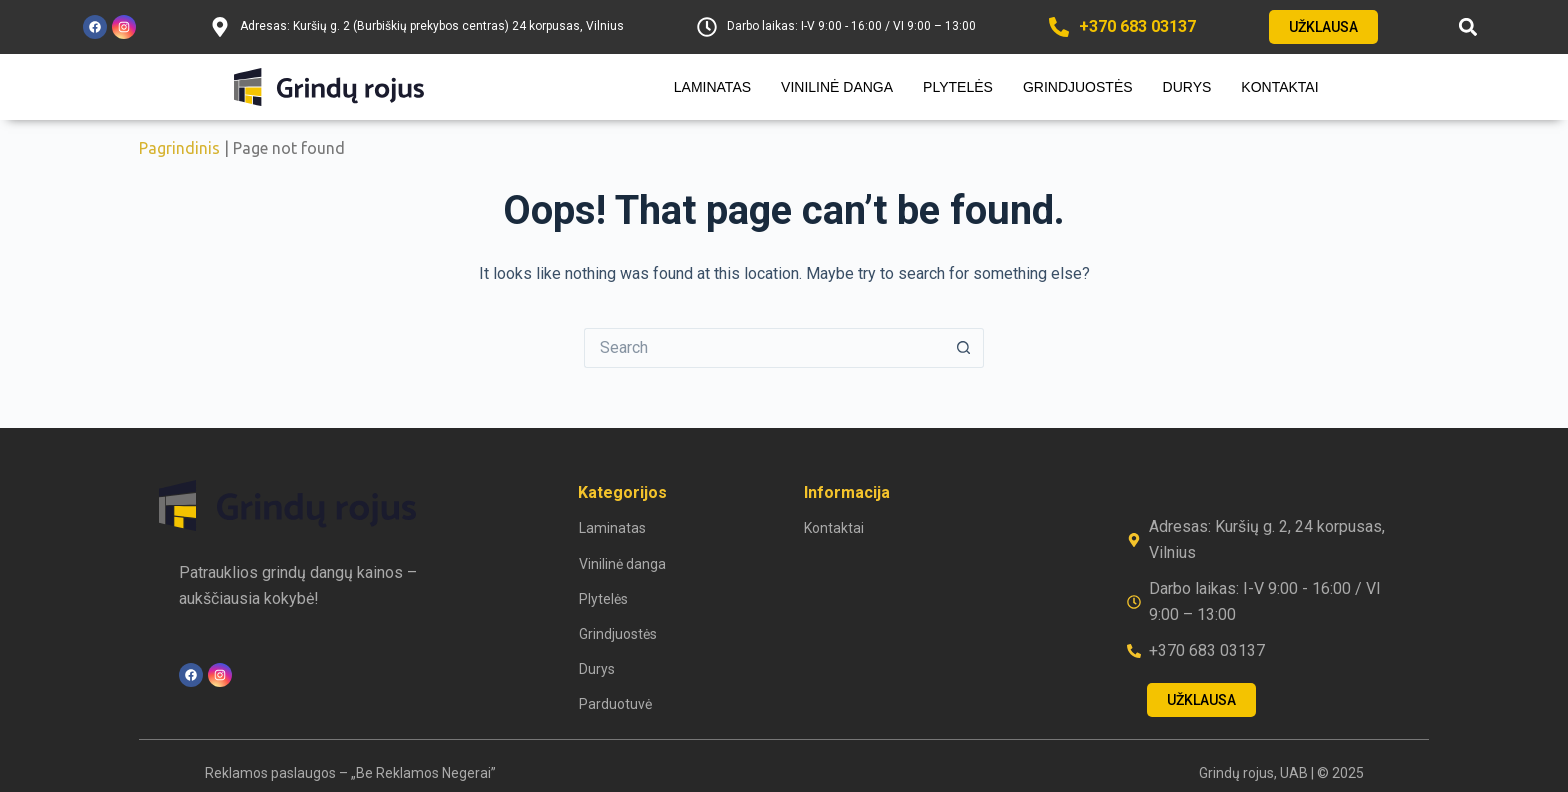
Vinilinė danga (837, 87)
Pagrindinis (179, 148)
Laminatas (712, 87)
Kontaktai (1279, 87)
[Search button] (964, 348)
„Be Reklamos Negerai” (423, 773)
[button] (1468, 27)
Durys (1187, 87)
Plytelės (958, 87)
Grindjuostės (1078, 87)
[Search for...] (764, 348)
